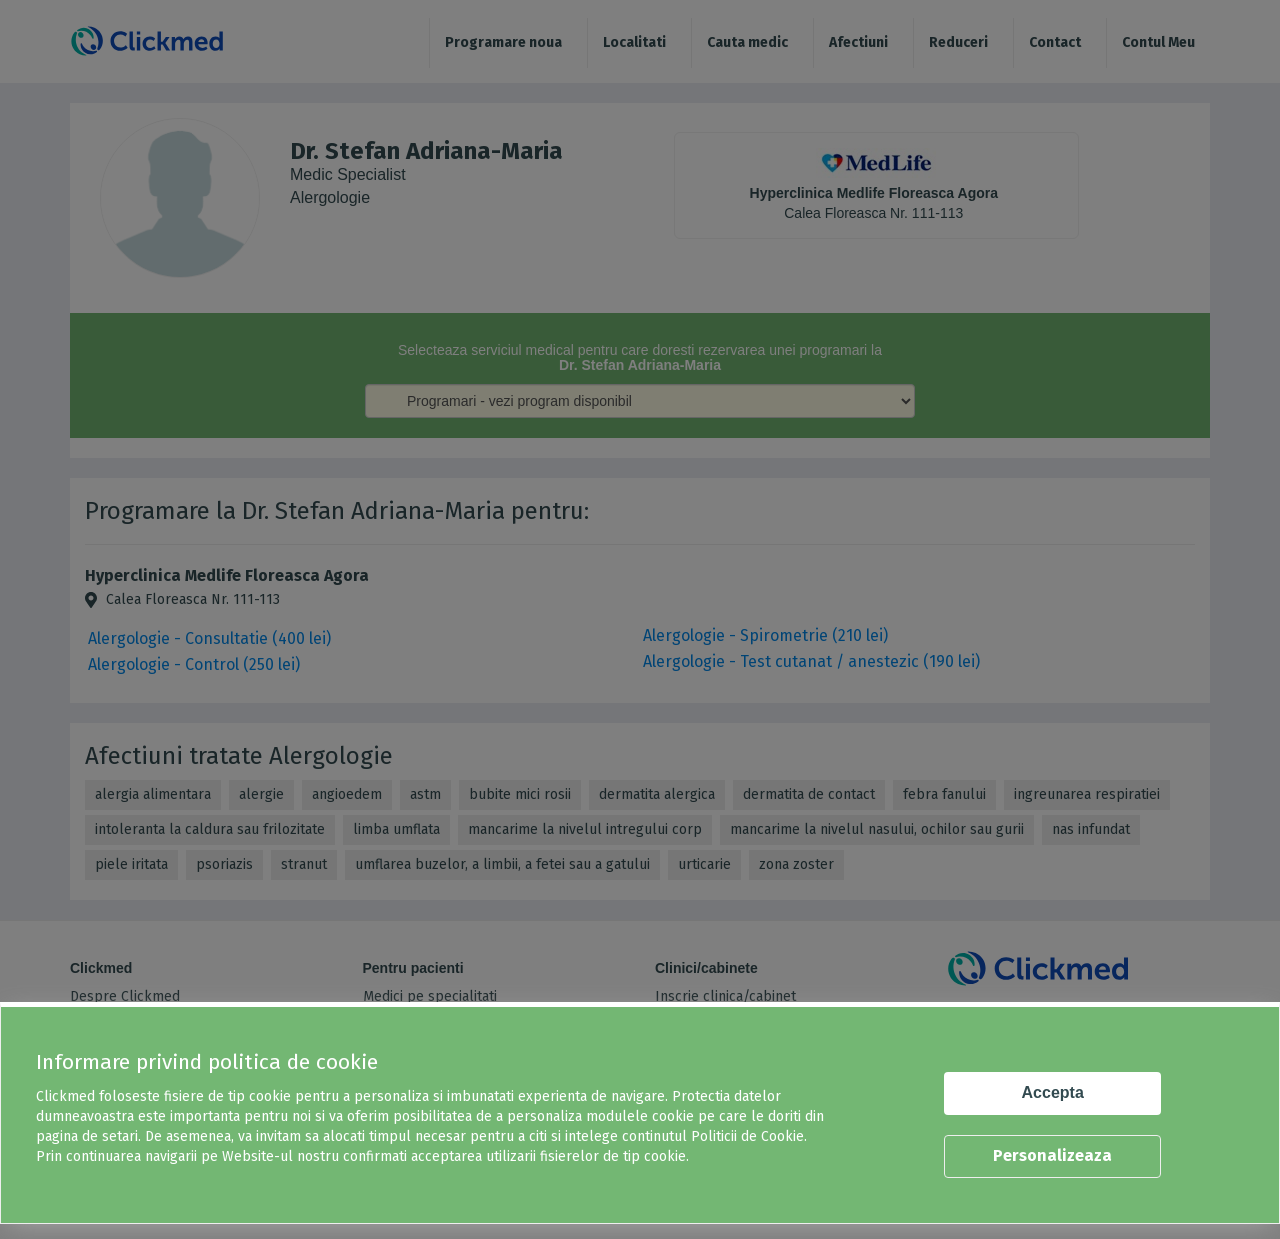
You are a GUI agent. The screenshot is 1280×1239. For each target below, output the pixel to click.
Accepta (1053, 1092)
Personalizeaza (1052, 1155)
